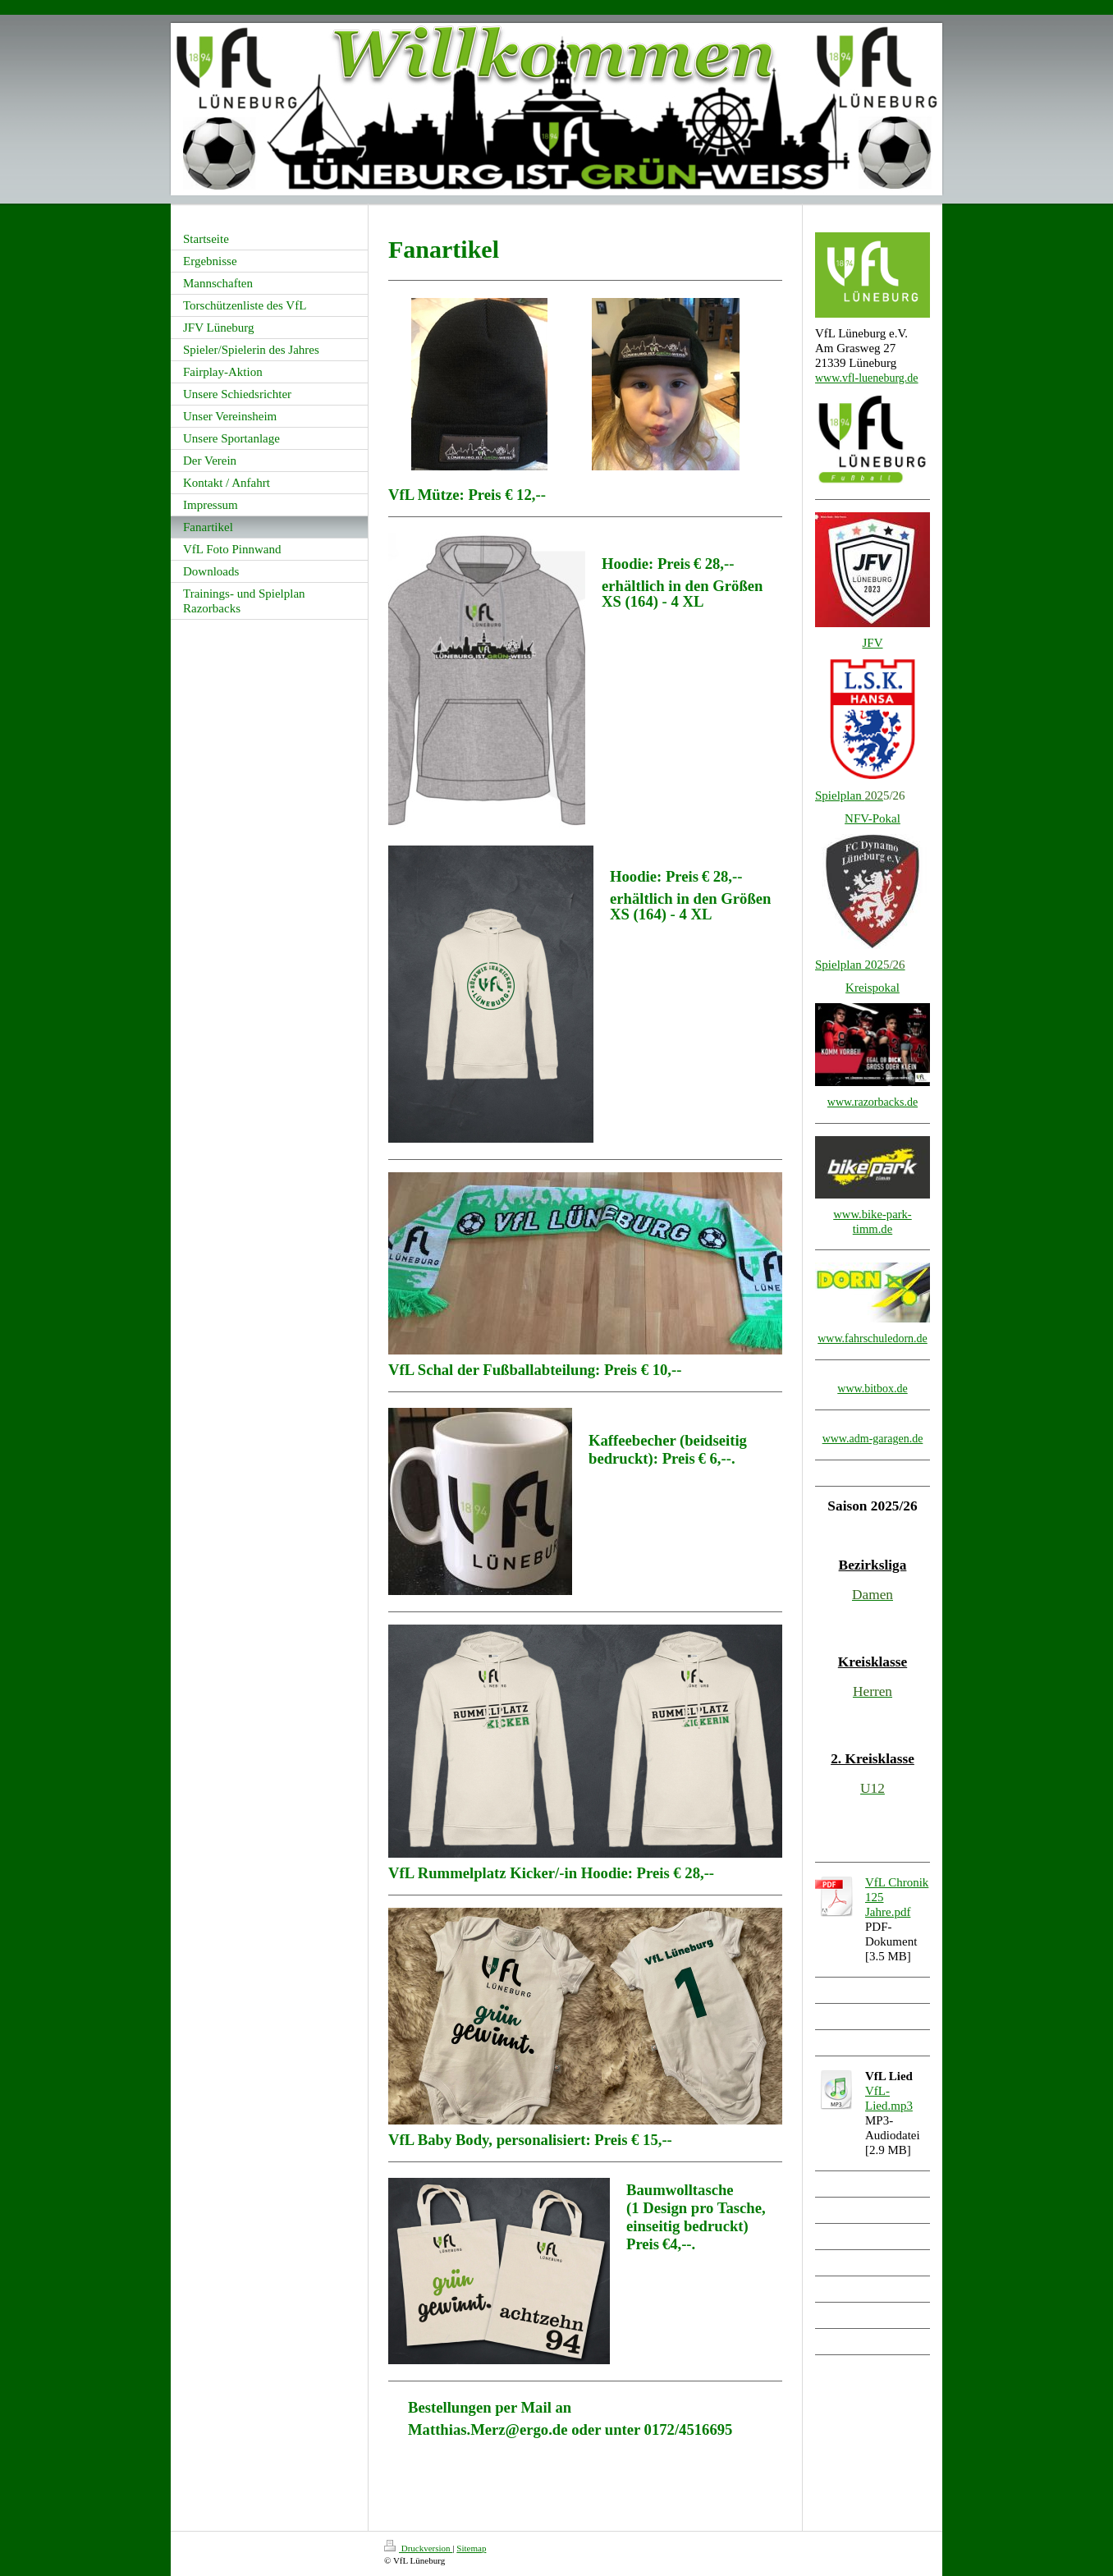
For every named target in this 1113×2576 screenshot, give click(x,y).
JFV (872, 642)
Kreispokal (872, 987)
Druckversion (418, 2548)
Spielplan (849, 795)
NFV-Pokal (872, 818)
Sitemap (471, 2548)
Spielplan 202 (849, 964)
